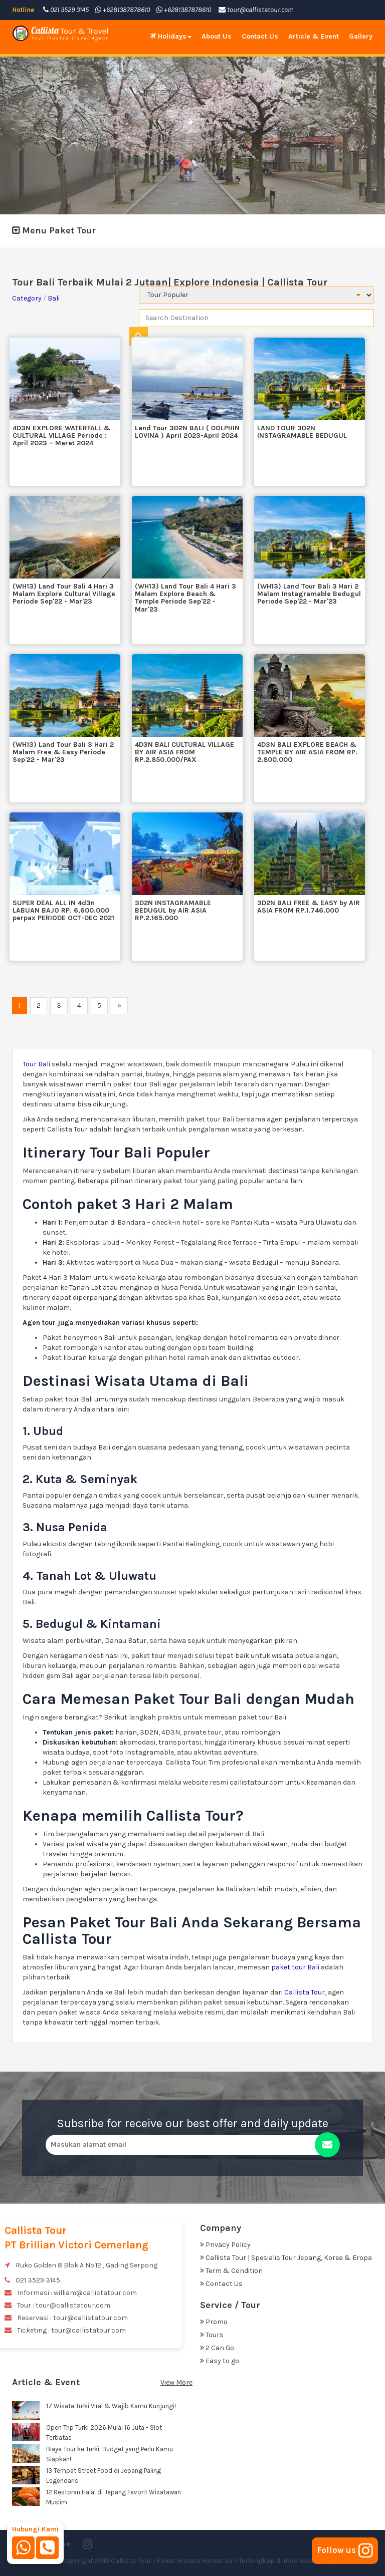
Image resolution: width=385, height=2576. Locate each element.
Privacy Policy (225, 2244)
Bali (54, 298)
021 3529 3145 (66, 10)
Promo (214, 2322)
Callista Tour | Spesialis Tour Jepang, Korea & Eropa (286, 2257)
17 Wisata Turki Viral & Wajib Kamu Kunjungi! (111, 2406)
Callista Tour (304, 1992)
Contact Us (260, 36)
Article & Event (313, 36)
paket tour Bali (296, 1967)
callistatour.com (257, 1782)
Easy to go (219, 2361)
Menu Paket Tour (54, 230)
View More (176, 2382)
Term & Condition (231, 2270)
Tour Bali (36, 1064)
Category (27, 298)
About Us (217, 36)
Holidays (170, 36)
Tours (212, 2335)
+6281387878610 (122, 10)
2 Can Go (217, 2348)
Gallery (360, 36)
